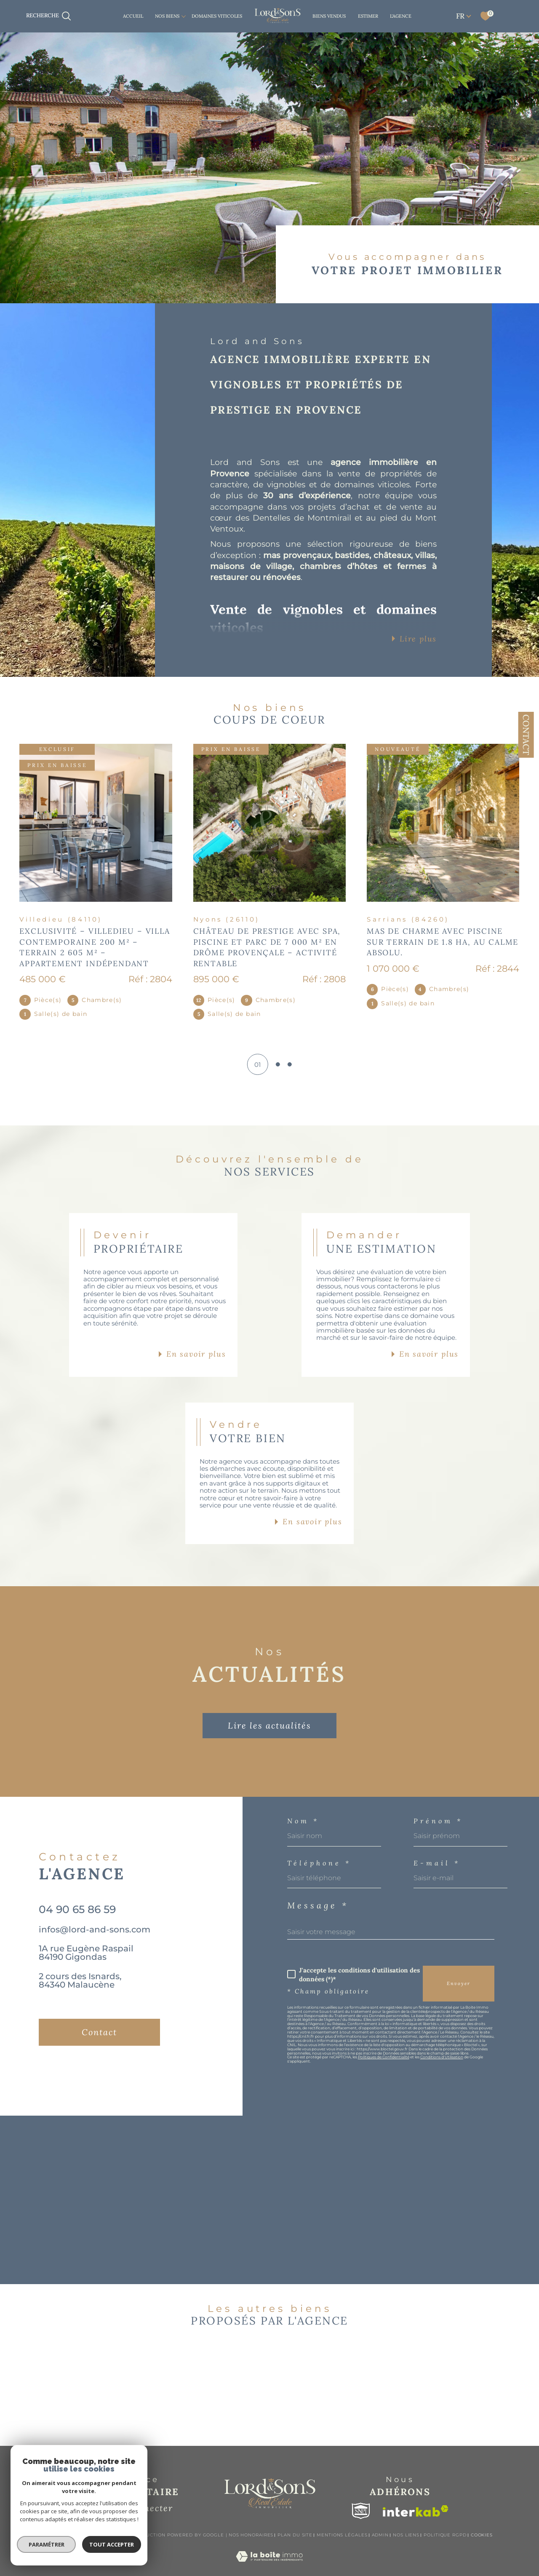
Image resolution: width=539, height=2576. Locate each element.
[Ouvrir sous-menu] (183, 15)
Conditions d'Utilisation (441, 2057)
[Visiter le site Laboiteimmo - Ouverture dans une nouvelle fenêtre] (269, 2566)
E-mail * (437, 1863)
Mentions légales (342, 2535)
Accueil (133, 16)
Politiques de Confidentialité (383, 2057)
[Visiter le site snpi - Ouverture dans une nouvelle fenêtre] (361, 2511)
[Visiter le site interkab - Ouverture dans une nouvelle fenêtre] (415, 2511)
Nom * (303, 1820)
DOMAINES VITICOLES (217, 16)
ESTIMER (368, 16)
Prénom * (438, 1820)
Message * (318, 1905)
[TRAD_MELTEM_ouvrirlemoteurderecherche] (49, 16)
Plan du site (295, 2535)
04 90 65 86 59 (77, 1909)
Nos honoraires (251, 2535)
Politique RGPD (445, 2535)
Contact (526, 734)
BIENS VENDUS (329, 16)
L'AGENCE (400, 16)
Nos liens (406, 2535)
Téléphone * (319, 1863)
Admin (380, 2535)
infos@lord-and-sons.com (94, 1929)
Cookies (482, 2535)
